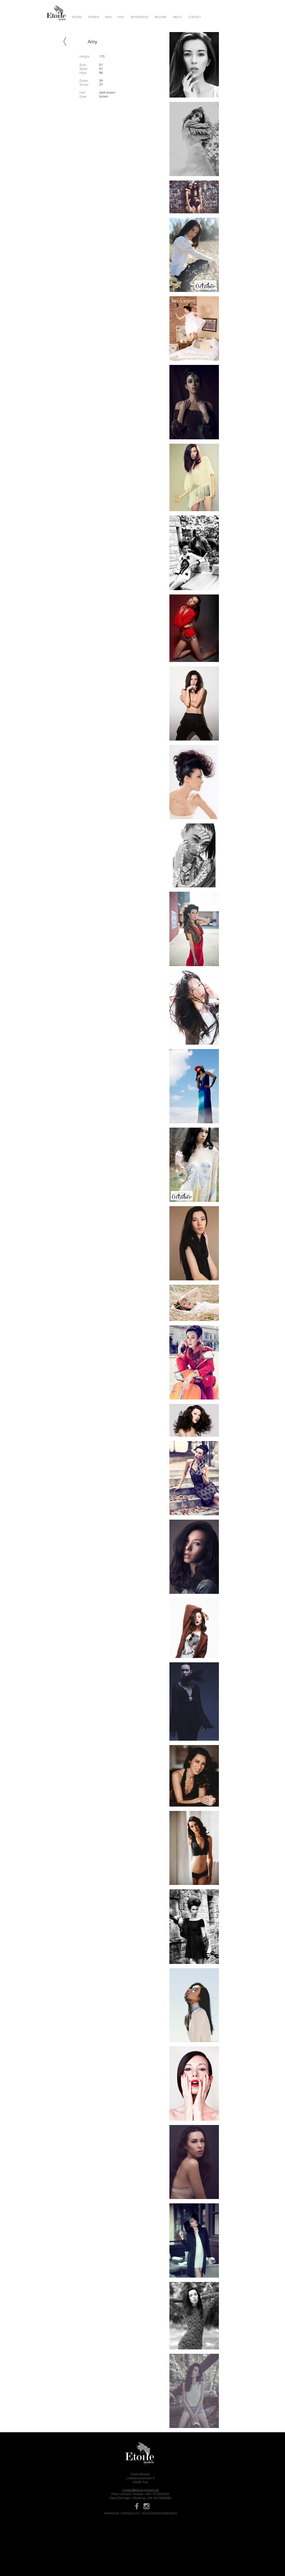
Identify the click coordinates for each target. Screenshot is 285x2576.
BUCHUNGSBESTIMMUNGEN (159, 2513)
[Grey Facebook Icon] (137, 2506)
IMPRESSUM (112, 2513)
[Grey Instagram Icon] (146, 2506)
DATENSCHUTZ (130, 2513)
